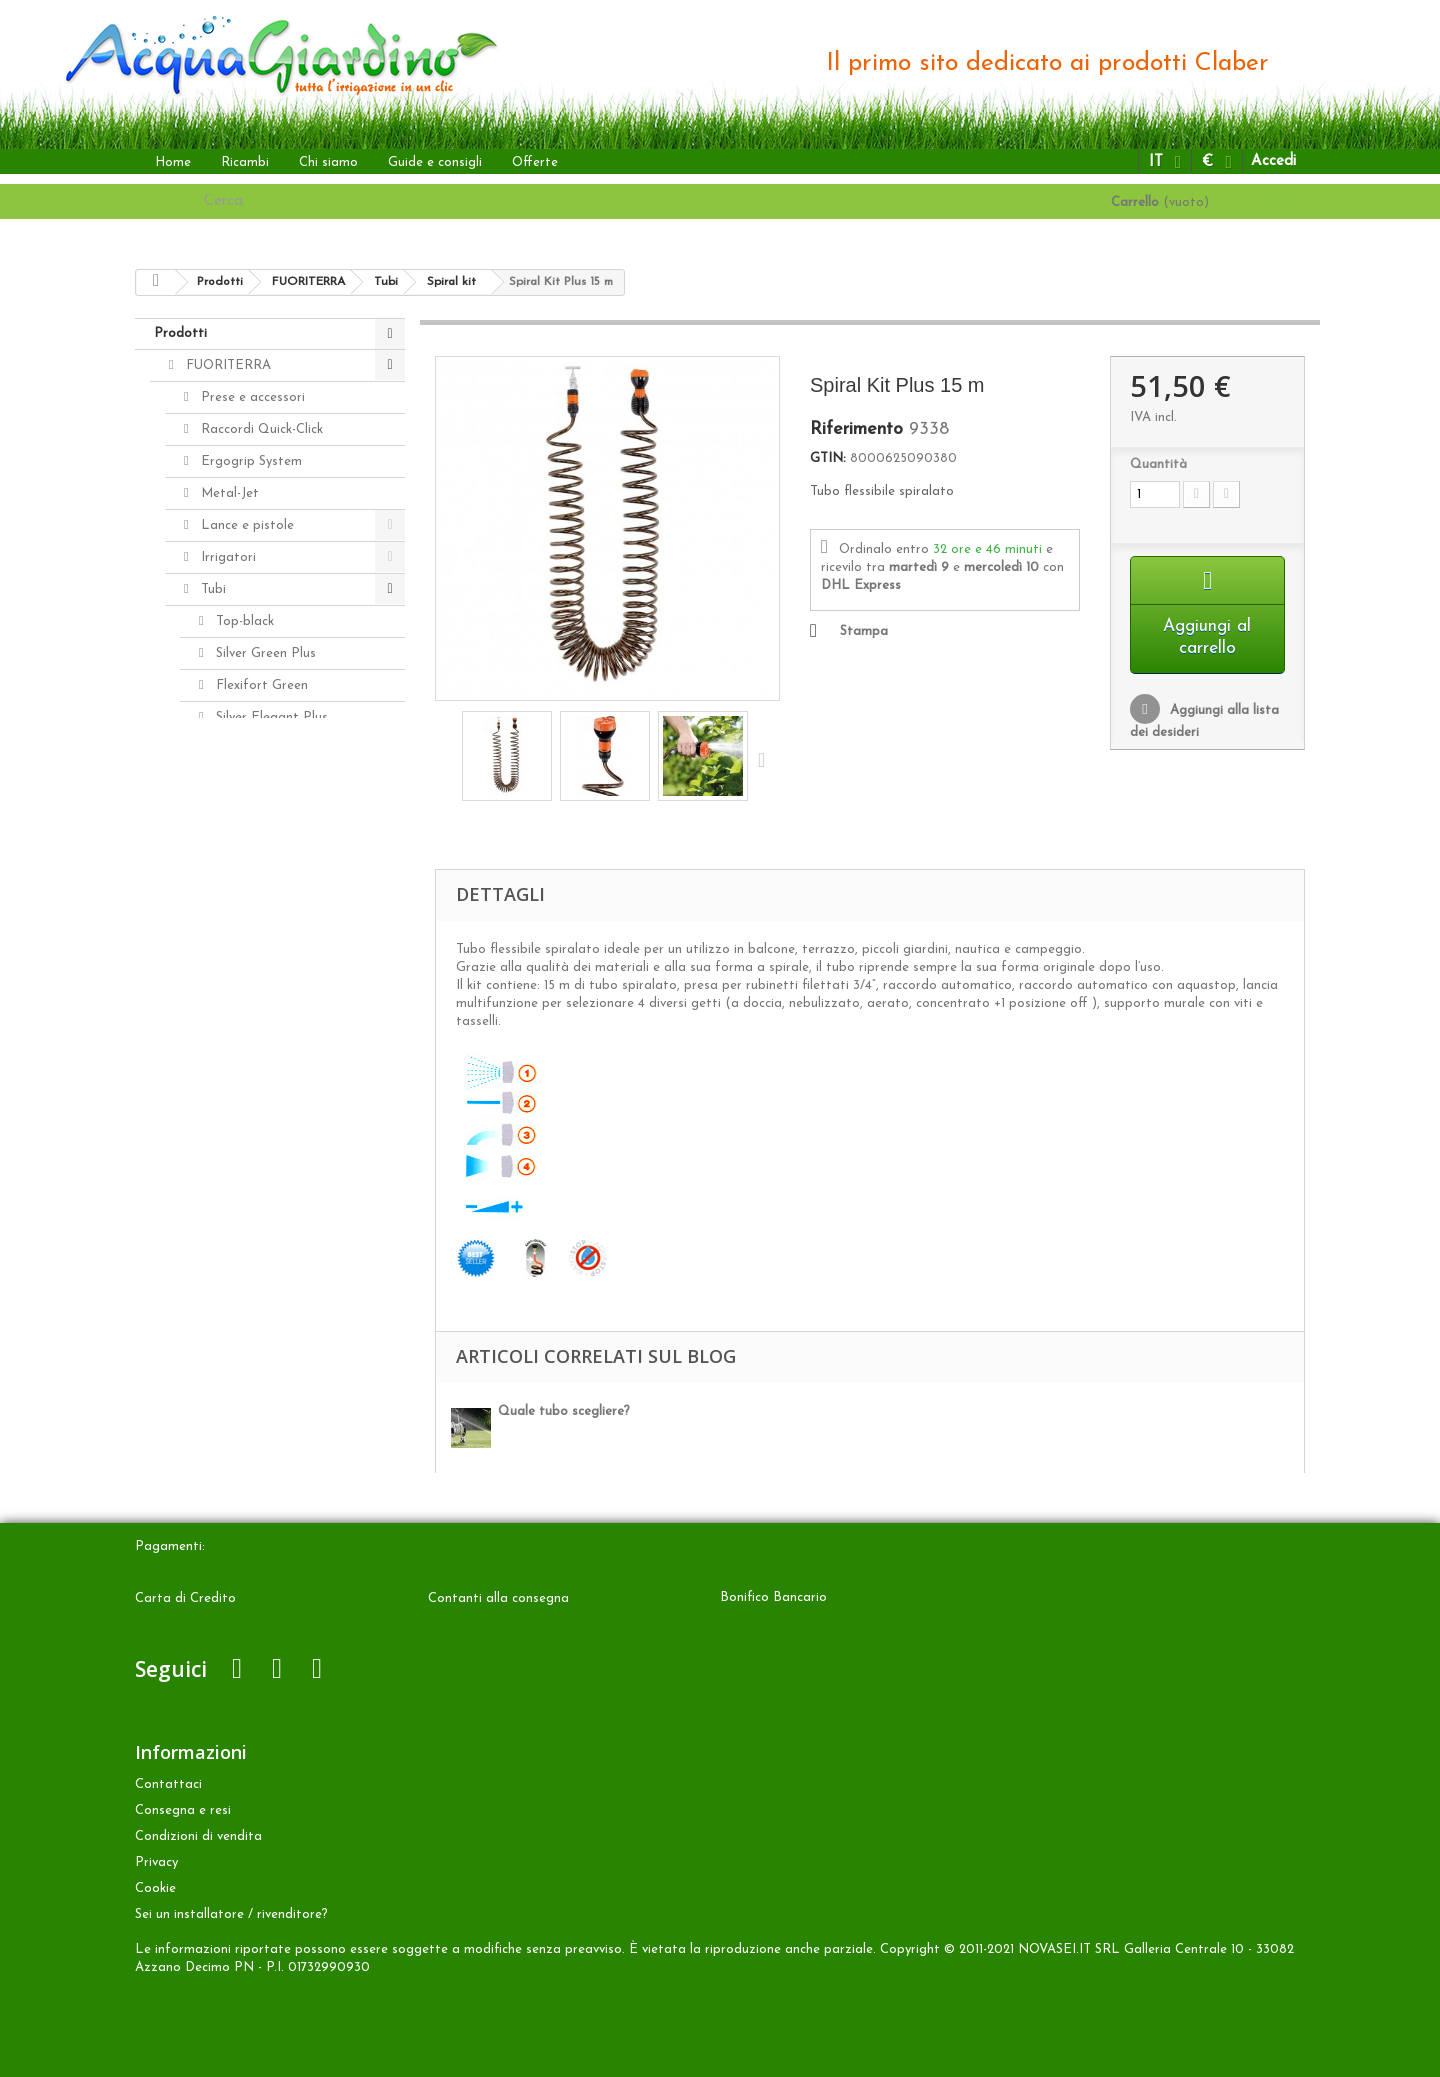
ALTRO (206, 1069)
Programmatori (246, 941)
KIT (224, 813)
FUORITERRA (226, 365)
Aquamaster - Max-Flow (271, 973)
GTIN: (828, 458)
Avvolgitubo (235, 909)
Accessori (212, 1133)
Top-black (243, 621)
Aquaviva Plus (256, 749)
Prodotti (180, 333)
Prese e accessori (251, 397)
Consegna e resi (183, 1810)
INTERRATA (221, 1037)
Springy (236, 845)
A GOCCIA (216, 1005)
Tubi (211, 589)
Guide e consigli (435, 162)
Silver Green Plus (264, 653)
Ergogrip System (249, 461)
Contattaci (168, 1784)
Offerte (535, 162)
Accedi (1273, 161)
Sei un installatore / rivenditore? (231, 1914)
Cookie (155, 1888)
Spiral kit (240, 781)
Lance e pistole (245, 525)
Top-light (241, 877)
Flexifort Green (260, 685)
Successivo (766, 759)
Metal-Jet (228, 493)
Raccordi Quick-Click (260, 429)
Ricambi (245, 162)
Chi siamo (328, 162)
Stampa (864, 631)
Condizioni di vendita (198, 1836)
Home (173, 162)
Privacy (156, 1862)
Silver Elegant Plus (270, 717)
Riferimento (856, 430)
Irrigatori (226, 557)
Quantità (1158, 464)
